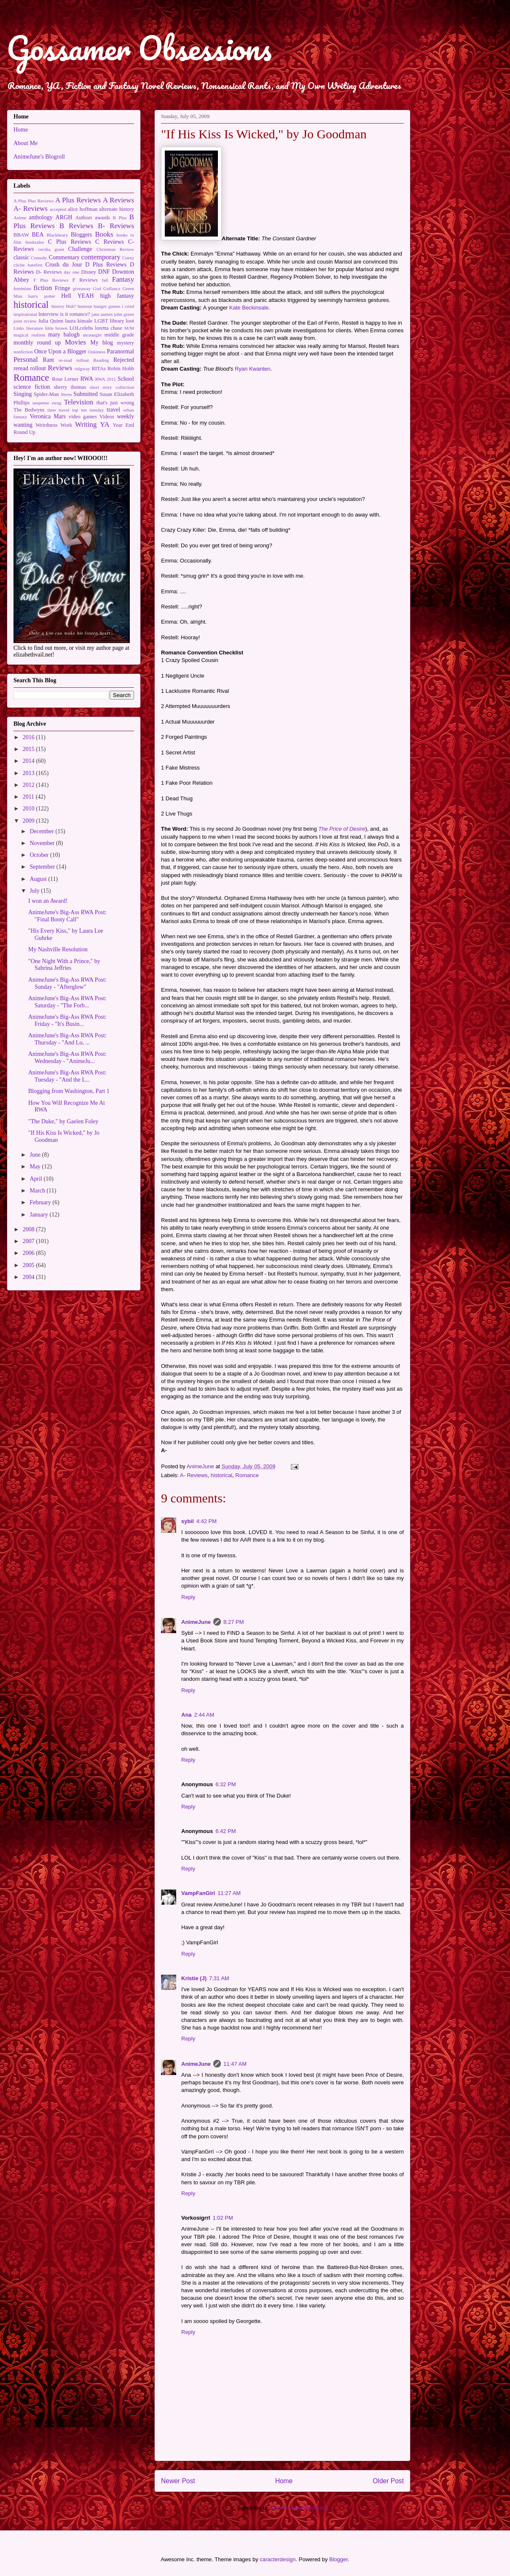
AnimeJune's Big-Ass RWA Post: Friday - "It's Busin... (67, 1020)
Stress (66, 394)
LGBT (101, 321)
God (97, 288)
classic (21, 257)
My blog (101, 342)
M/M (129, 328)
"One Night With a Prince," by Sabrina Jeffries (64, 965)
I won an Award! (47, 901)
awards (102, 218)
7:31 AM (219, 1978)
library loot (122, 321)
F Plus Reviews (50, 280)
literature (34, 328)
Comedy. (39, 257)
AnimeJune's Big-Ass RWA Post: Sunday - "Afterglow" (67, 983)
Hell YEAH (77, 296)
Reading (101, 360)
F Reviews (85, 280)
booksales (34, 242)
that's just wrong (115, 403)
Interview (48, 314)
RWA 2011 (105, 379)
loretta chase (108, 328)
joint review (25, 320)
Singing (22, 394)
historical (221, 1475)
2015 (29, 749)
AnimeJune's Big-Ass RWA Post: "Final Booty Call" (67, 916)
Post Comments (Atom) (299, 2508)
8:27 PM (233, 1622)
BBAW (21, 235)
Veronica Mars (48, 416)
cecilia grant (51, 249)
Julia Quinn (50, 321)
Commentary (64, 257)
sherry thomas (70, 387)
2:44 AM (204, 1715)
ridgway (82, 368)
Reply (188, 1597)
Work (66, 425)
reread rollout (29, 368)
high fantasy (117, 296)
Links (18, 328)
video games (83, 417)
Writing (86, 424)
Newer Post (178, 2480)
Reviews (60, 368)
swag (57, 402)
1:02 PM (222, 2218)
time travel (58, 409)
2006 (29, 1253)
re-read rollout (74, 360)
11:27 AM (229, 1893)
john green (124, 314)
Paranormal (120, 351)
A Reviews (118, 200)
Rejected (123, 360)
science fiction (31, 387)
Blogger (338, 2559)
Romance (247, 1475)
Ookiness (97, 351)
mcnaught (92, 334)
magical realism (29, 334)
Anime (19, 217)
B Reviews (76, 226)
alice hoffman (82, 209)
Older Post (388, 2480)
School (126, 379)
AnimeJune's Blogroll (39, 156)
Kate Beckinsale (248, 307)
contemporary (101, 257)
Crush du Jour (64, 264)
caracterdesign (277, 2559)
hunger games (107, 306)
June (36, 1155)
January (39, 1214)
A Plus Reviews (78, 200)
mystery (125, 343)
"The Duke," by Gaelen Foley (63, 1121)
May (36, 1166)
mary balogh (64, 334)
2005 (29, 1265)
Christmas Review (115, 249)
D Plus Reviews (105, 264)
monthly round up (37, 342)
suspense (40, 402)
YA (104, 424)
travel (113, 409)
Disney (88, 272)
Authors (83, 218)
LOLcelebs (81, 328)
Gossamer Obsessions (139, 48)
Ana (186, 1715)
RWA (87, 379)
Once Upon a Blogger (60, 351)
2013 (29, 773)
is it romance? (75, 314)
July (35, 891)
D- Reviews (49, 272)
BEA (38, 234)
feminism (22, 288)
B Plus (120, 217)
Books (104, 234)
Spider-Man (46, 394)
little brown (56, 328)
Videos (106, 417)
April (36, 1179)
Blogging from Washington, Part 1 (69, 1091)
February (41, 1202)
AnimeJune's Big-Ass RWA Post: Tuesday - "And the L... (67, 1076)
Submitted (85, 394)
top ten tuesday (88, 409)
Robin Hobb (120, 368)
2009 (29, 821)
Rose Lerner (65, 379)
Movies (75, 342)
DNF (104, 272)
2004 (29, 1277)
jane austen (102, 314)
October (40, 855)
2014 (29, 761)
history (57, 306)
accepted (58, 209)
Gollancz (111, 288)
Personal (25, 359)
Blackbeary (57, 234)
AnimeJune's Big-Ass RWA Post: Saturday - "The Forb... (67, 1002)
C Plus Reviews (69, 242)
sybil (187, 1521)
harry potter (41, 296)
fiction (43, 288)
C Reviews (109, 242)
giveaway (81, 288)
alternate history (116, 209)
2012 (29, 785)
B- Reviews (116, 226)
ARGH (64, 217)
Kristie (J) (194, 1978)
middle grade (119, 335)
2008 (29, 1229)
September (43, 867)
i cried (128, 306)
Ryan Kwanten (253, 369)
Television (79, 402)
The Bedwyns (28, 410)
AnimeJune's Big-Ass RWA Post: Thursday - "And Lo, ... (67, 1039)
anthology (41, 217)
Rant (48, 360)
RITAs (98, 368)
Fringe (62, 288)
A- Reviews (194, 1475)
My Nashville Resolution (58, 949)
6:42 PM (225, 1831)
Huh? (71, 306)
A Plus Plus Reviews (33, 200)
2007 (29, 1241)
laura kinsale (78, 321)
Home (284, 2480)
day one (71, 272)
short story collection (112, 387)
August (39, 879)
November (43, 843)
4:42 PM (206, 1521)
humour (85, 306)
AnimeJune (196, 1622)
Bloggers (81, 234)
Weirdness (46, 425)
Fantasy (123, 279)
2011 (29, 797)
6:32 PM (225, 1784)
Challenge (80, 249)
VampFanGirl (198, 1893)
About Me (25, 143)
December (42, 831)
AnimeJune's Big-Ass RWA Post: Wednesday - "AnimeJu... (67, 1057)
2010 (29, 808)
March (38, 1190)
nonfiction (23, 351)
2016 (29, 737)
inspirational (25, 314)
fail (105, 280)
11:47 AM (235, 2064)
